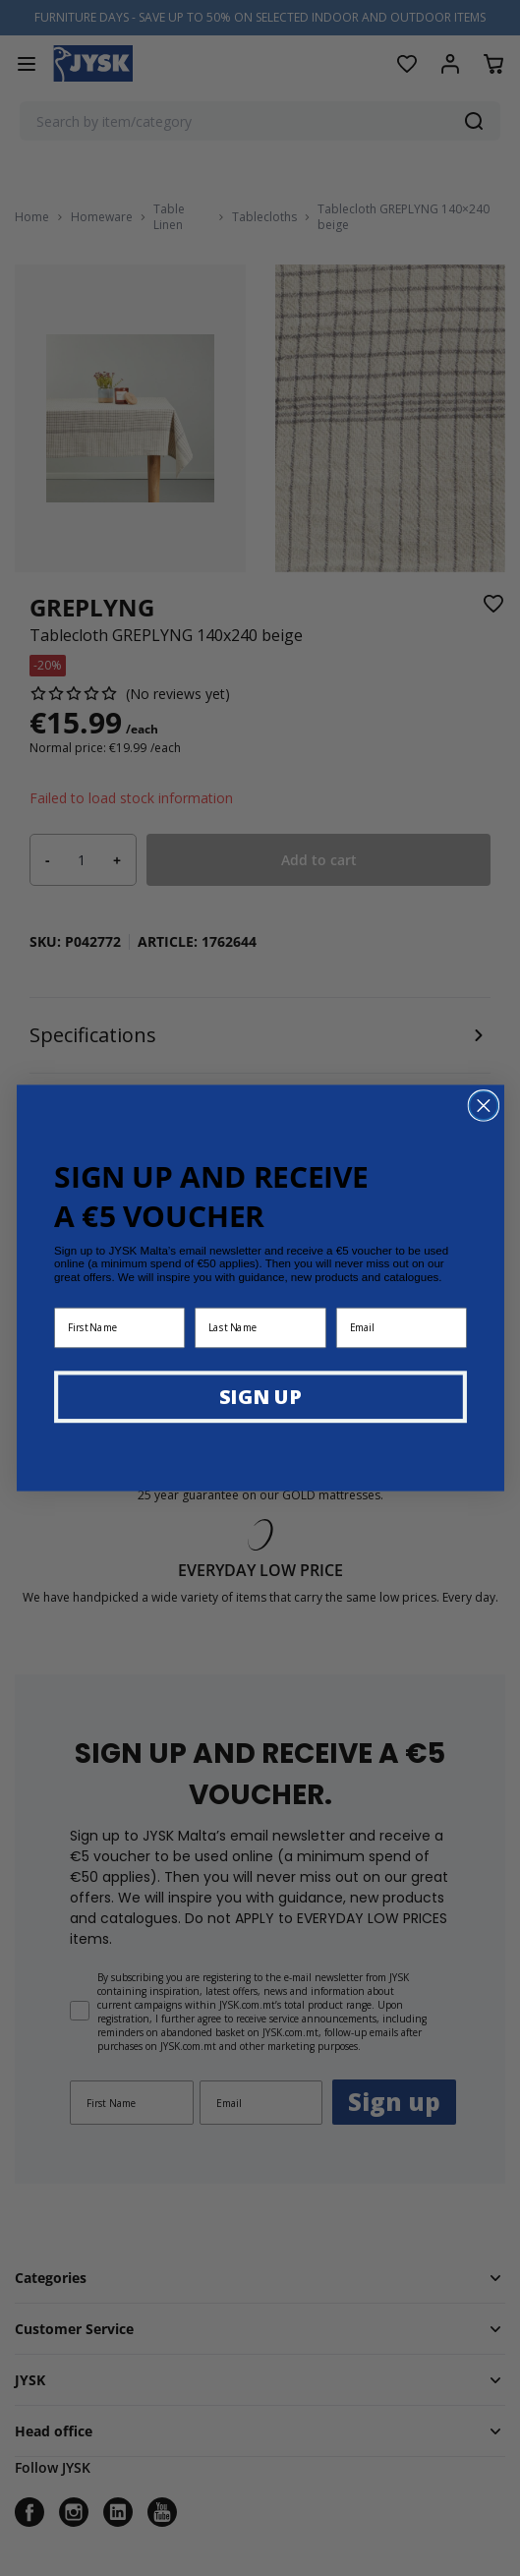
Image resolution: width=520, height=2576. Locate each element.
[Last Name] (260, 1327)
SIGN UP (259, 1395)
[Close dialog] (483, 1105)
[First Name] (119, 1327)
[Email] (400, 1327)
